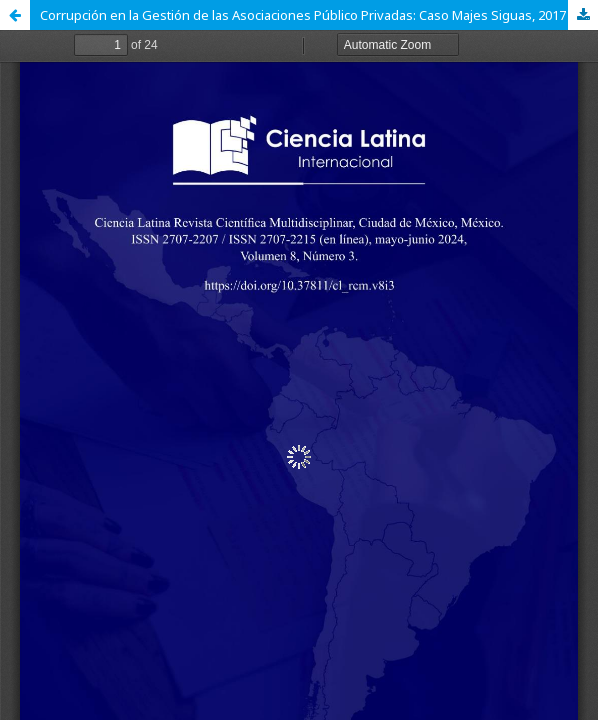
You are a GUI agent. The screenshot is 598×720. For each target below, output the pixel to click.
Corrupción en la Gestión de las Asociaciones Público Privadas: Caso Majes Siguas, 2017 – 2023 (319, 15)
